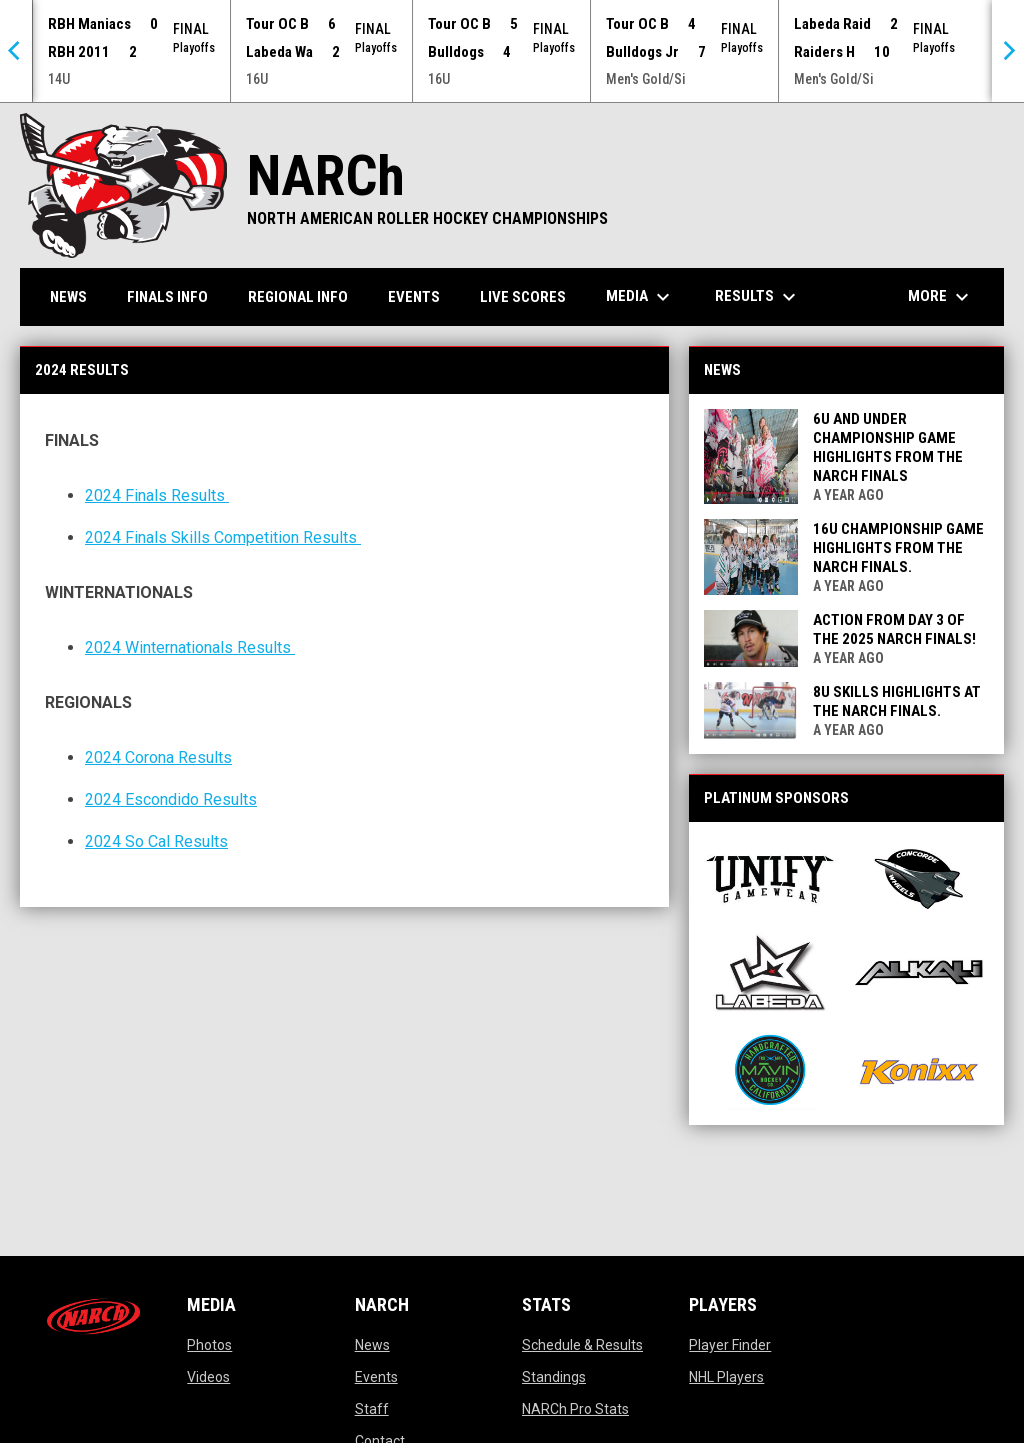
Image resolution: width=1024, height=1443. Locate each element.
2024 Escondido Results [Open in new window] (171, 799)
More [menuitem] (941, 297)
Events (376, 1377)
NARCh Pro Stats (575, 1409)
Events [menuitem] (414, 297)
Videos (208, 1377)
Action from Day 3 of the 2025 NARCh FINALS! (894, 629)
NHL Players (726, 1377)
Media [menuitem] (640, 297)
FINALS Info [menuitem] (167, 297)
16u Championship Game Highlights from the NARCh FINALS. (898, 548)
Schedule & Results (582, 1345)
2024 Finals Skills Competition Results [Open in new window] (223, 537)
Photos (209, 1345)
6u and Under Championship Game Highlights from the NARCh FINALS (888, 447)
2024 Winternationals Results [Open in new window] (190, 647)
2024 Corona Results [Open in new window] (158, 757)
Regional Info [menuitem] (298, 297)
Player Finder (730, 1345)
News (372, 1345)
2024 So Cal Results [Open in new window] (156, 841)
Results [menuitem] (758, 297)
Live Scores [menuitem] (523, 297)
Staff (372, 1409)
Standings (554, 1377)
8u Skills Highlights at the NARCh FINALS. (897, 701)
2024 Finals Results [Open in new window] (157, 495)
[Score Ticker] (512, 51)
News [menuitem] (68, 297)
